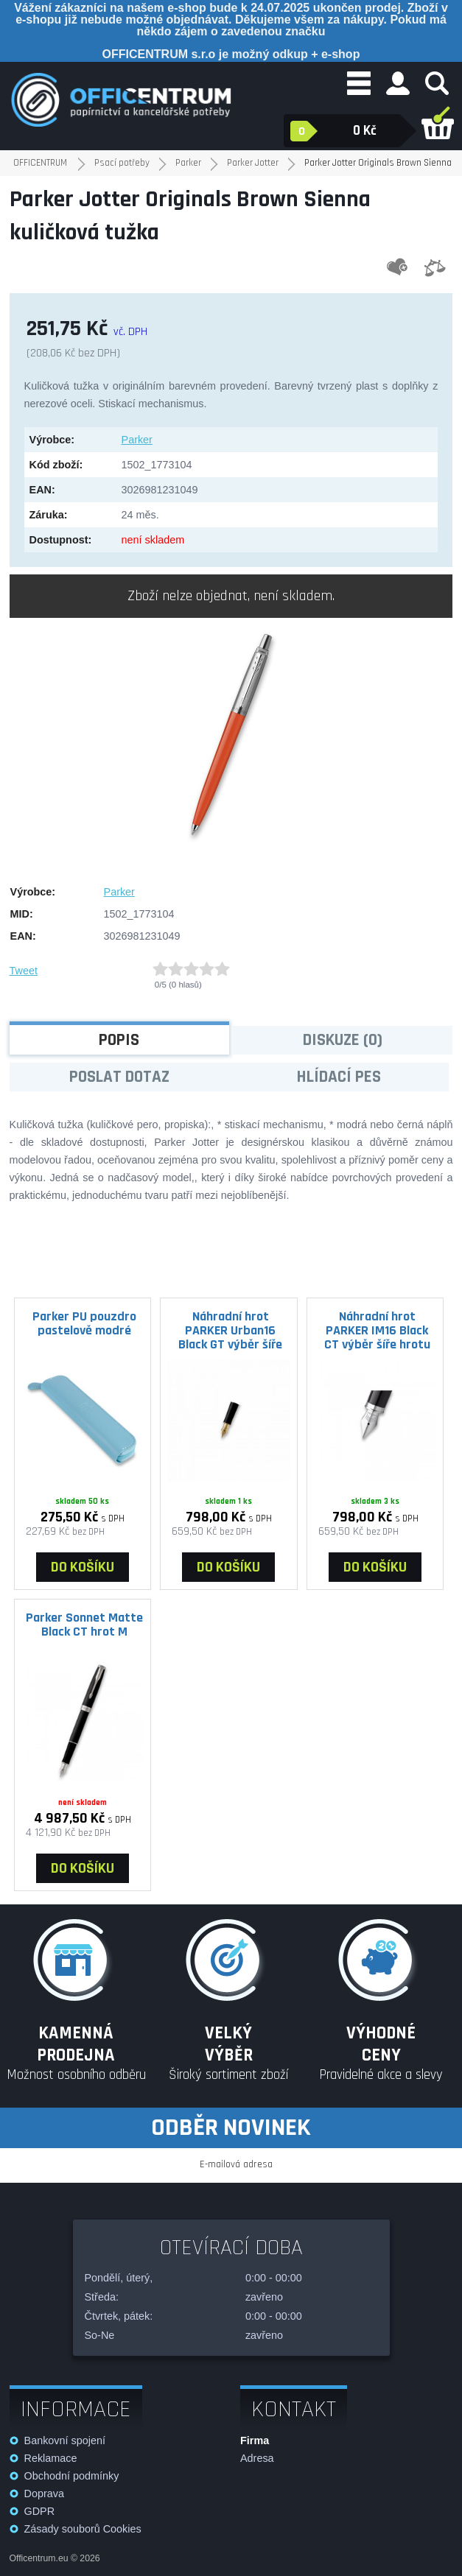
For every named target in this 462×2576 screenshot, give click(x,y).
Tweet (24, 970)
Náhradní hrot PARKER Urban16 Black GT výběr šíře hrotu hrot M (230, 1330)
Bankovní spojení (64, 2440)
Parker (137, 440)
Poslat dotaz (119, 1077)
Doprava (44, 2493)
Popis (119, 1040)
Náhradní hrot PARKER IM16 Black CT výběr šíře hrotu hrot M (377, 1330)
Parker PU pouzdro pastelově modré (84, 1323)
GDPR (39, 2511)
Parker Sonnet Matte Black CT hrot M (84, 1624)
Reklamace (50, 2458)
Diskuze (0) (342, 1040)
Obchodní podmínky (71, 2476)
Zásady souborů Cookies (82, 2529)
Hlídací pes (339, 1077)
